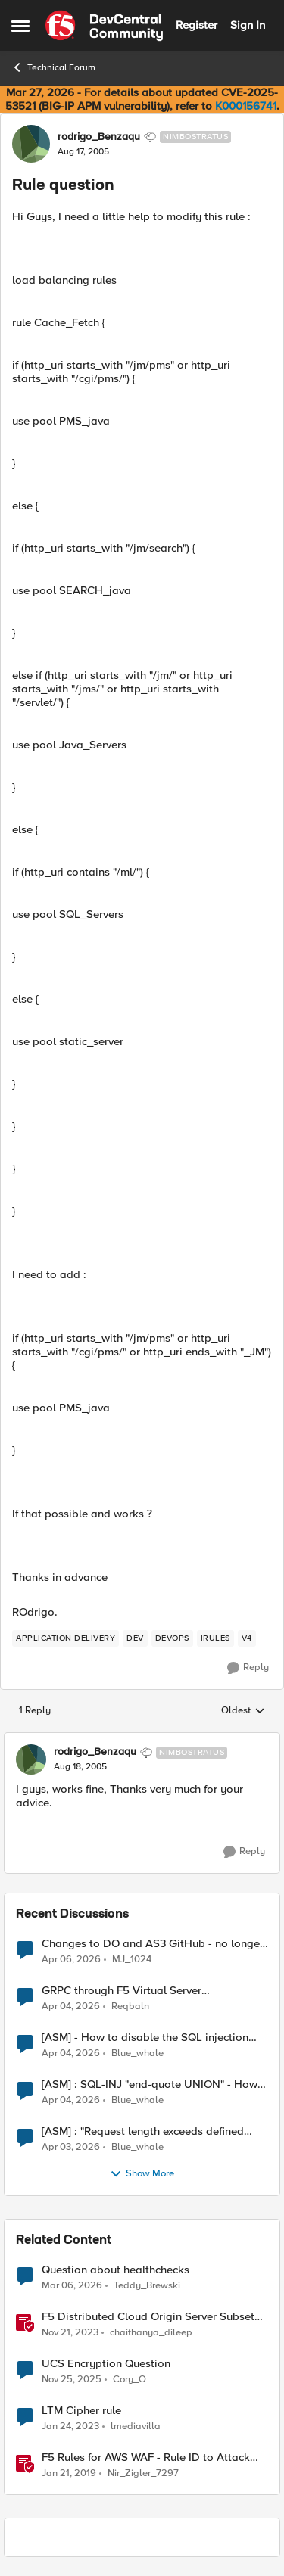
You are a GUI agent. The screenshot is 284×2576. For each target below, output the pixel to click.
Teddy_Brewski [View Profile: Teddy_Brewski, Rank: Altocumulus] (147, 2285)
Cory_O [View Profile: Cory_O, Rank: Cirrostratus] (129, 2379)
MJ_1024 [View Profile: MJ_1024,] (131, 1959)
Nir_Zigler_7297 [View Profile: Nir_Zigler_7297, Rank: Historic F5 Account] (143, 2473)
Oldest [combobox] (243, 1711)
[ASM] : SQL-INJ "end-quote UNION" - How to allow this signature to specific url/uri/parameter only (149, 2084)
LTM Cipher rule (81, 2410)
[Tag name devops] (172, 1638)
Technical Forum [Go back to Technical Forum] (53, 67)
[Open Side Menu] (20, 25)
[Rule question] (80, 1767)
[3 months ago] (71, 1959)
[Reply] (248, 1668)
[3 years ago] (70, 2426)
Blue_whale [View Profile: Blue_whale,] (137, 2052)
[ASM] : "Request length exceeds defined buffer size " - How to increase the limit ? (143, 2131)
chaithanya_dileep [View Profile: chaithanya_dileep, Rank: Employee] (151, 2332)
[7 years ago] (69, 2474)
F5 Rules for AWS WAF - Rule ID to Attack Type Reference (146, 2457)
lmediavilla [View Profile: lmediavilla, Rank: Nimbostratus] (136, 2425)
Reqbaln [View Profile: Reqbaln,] (130, 2005)
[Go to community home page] (104, 25)
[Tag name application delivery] (65, 1638)
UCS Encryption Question (106, 2363)
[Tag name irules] (215, 1638)
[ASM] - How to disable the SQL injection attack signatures (145, 2037)
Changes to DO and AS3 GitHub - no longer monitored (153, 1943)
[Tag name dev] (135, 1638)
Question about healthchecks (115, 2269)
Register (196, 25)
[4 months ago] (72, 2285)
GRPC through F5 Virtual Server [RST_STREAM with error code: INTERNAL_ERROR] (121, 1990)
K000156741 (245, 106)
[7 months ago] (71, 2379)
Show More (142, 2174)
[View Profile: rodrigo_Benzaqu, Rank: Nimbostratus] (31, 144)
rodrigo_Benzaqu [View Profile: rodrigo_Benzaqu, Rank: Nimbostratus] (99, 137)
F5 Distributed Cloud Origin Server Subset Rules (148, 2316)
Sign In (247, 25)
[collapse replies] (142, 1739)
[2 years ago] (70, 2332)
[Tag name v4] (247, 1638)
